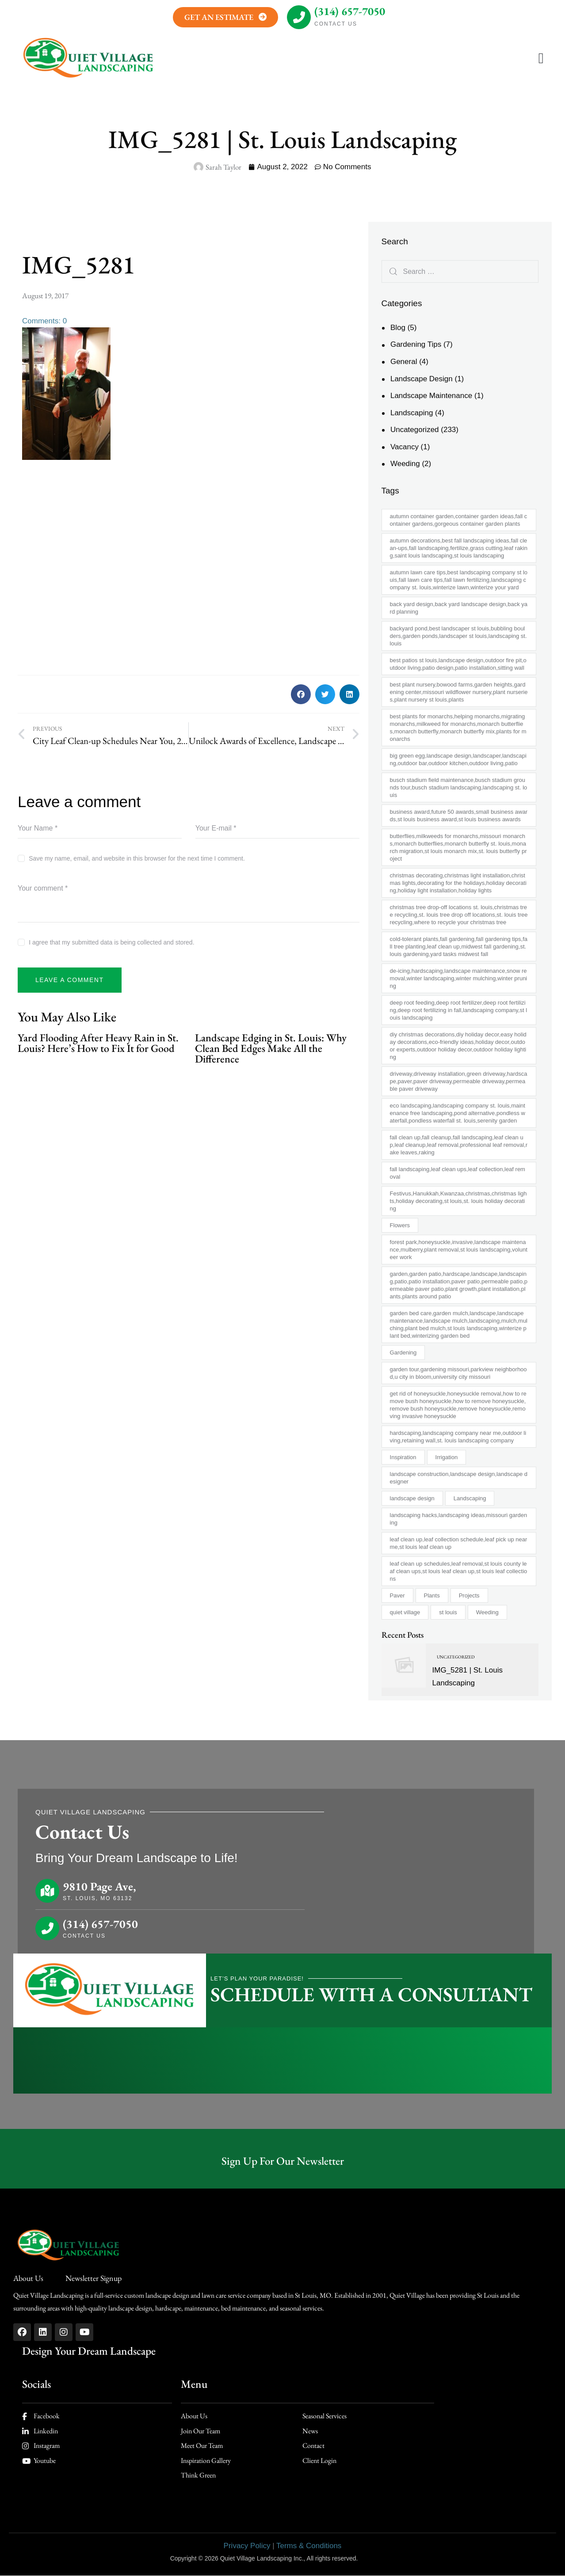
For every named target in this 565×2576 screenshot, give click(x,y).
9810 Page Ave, (99, 1886)
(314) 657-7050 (349, 11)
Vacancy (404, 447)
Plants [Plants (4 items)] (432, 1595)
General (403, 361)
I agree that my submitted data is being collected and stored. (111, 942)
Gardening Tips (415, 344)
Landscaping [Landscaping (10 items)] (470, 1498)
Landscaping (411, 413)
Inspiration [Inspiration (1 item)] (403, 1457)
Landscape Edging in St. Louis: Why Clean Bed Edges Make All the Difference (271, 1048)
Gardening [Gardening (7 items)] (403, 1352)
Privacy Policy (247, 2546)
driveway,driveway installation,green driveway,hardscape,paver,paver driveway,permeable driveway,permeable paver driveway (458, 1081)
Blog (397, 327)
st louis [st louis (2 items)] (448, 1612)
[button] (540, 59)
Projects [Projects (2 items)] (469, 1595)
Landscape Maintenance (431, 395)
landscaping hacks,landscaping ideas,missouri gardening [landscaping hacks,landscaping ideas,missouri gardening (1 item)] (458, 1519)
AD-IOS (377, 2558)
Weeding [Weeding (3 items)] (487, 1612)
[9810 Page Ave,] (47, 1891)
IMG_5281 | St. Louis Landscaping (467, 1676)
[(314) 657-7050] (299, 17)
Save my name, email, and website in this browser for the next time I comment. (137, 858)
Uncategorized (414, 429)
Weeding (405, 463)
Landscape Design (421, 379)
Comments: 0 (44, 321)
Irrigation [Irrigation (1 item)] (446, 1457)
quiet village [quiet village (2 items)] (405, 1612)
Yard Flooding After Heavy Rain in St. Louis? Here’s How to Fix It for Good (98, 1043)
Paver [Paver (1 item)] (397, 1595)
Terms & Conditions (308, 2546)
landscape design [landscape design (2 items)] (412, 1498)
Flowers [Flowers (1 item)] (400, 1225)
